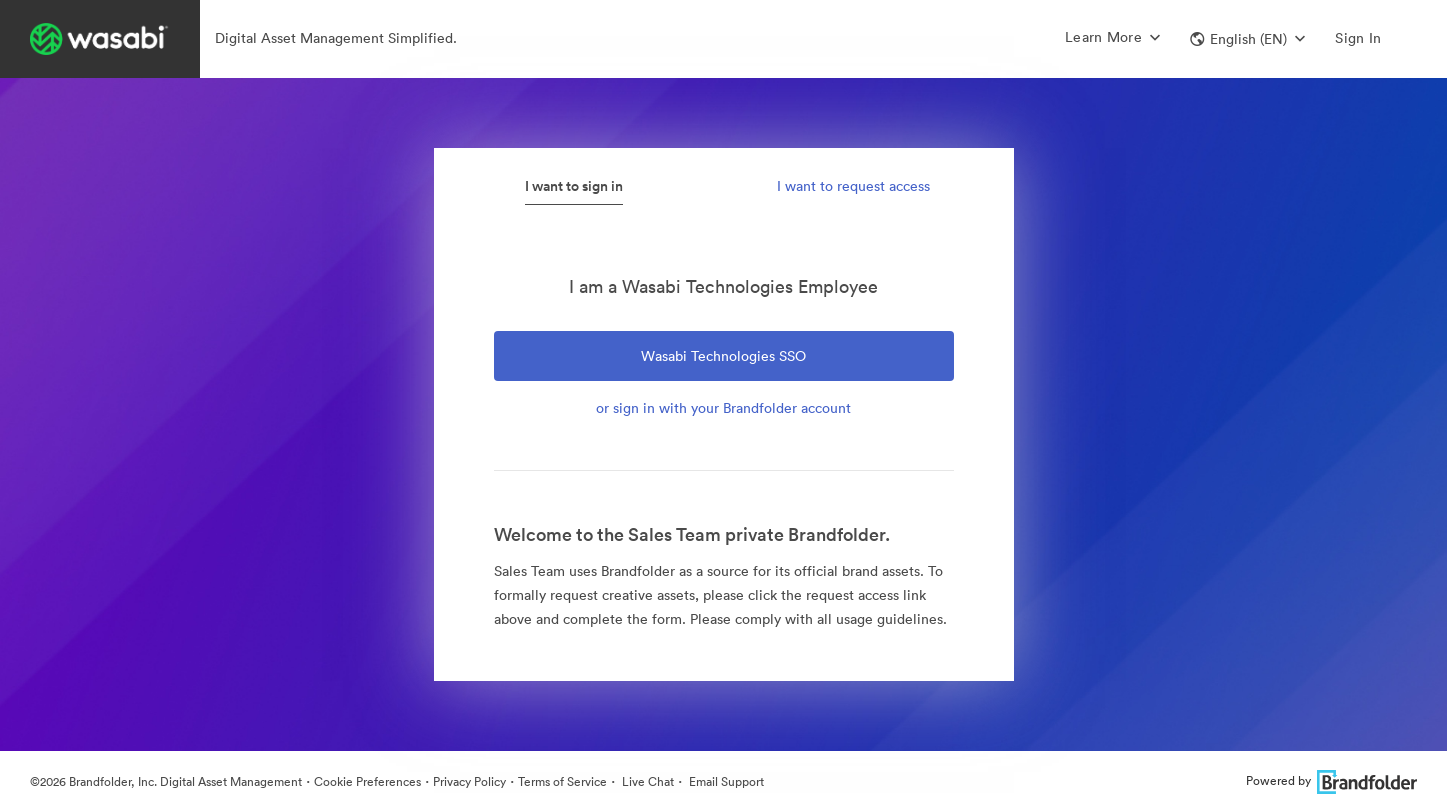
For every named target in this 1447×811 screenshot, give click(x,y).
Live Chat (646, 781)
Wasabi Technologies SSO (723, 356)
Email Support (725, 781)
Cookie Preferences (367, 781)
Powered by (1331, 780)
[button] (1247, 39)
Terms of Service (562, 781)
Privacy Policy (469, 781)
